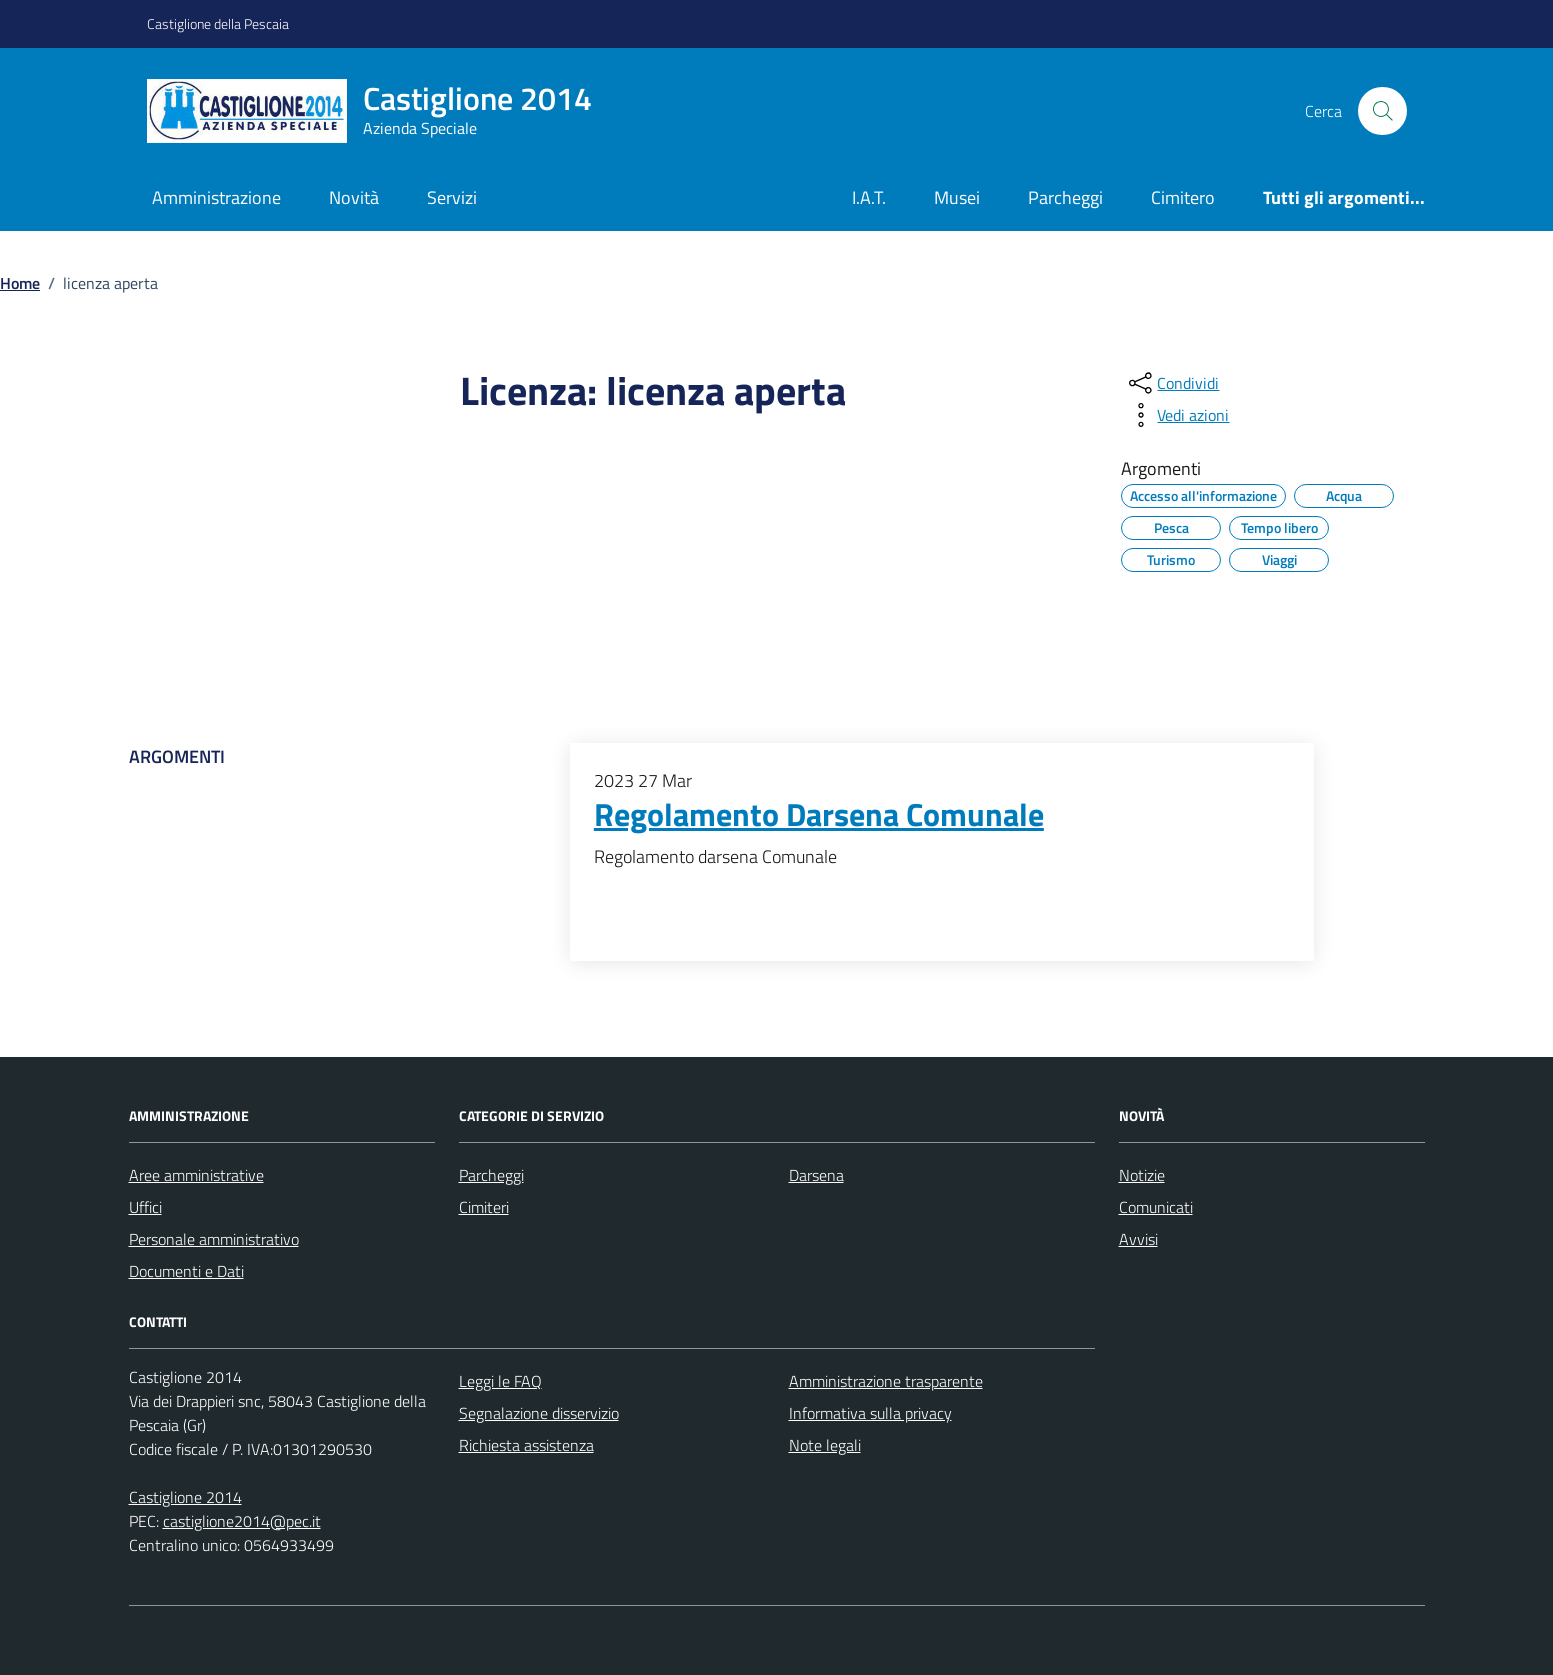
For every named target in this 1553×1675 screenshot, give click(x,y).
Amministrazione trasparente (886, 1381)
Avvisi (1138, 1239)
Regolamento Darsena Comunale (819, 815)
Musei (957, 197)
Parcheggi (1065, 197)
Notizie (1142, 1175)
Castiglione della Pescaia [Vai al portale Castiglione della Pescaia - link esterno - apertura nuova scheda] (218, 23)
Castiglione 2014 (185, 1497)
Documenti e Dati (186, 1271)
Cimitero (1183, 197)
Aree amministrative (196, 1175)
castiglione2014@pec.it (242, 1521)
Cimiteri (484, 1207)
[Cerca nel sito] (1382, 111)
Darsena (816, 1175)
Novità (354, 197)
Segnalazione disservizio (539, 1413)
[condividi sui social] (1172, 383)
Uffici (145, 1207)
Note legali (825, 1445)
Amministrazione (216, 197)
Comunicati (1156, 1207)
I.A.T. (869, 197)
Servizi (452, 197)
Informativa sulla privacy (870, 1413)
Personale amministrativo (214, 1239)
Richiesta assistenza (526, 1445)
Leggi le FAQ (500, 1381)
